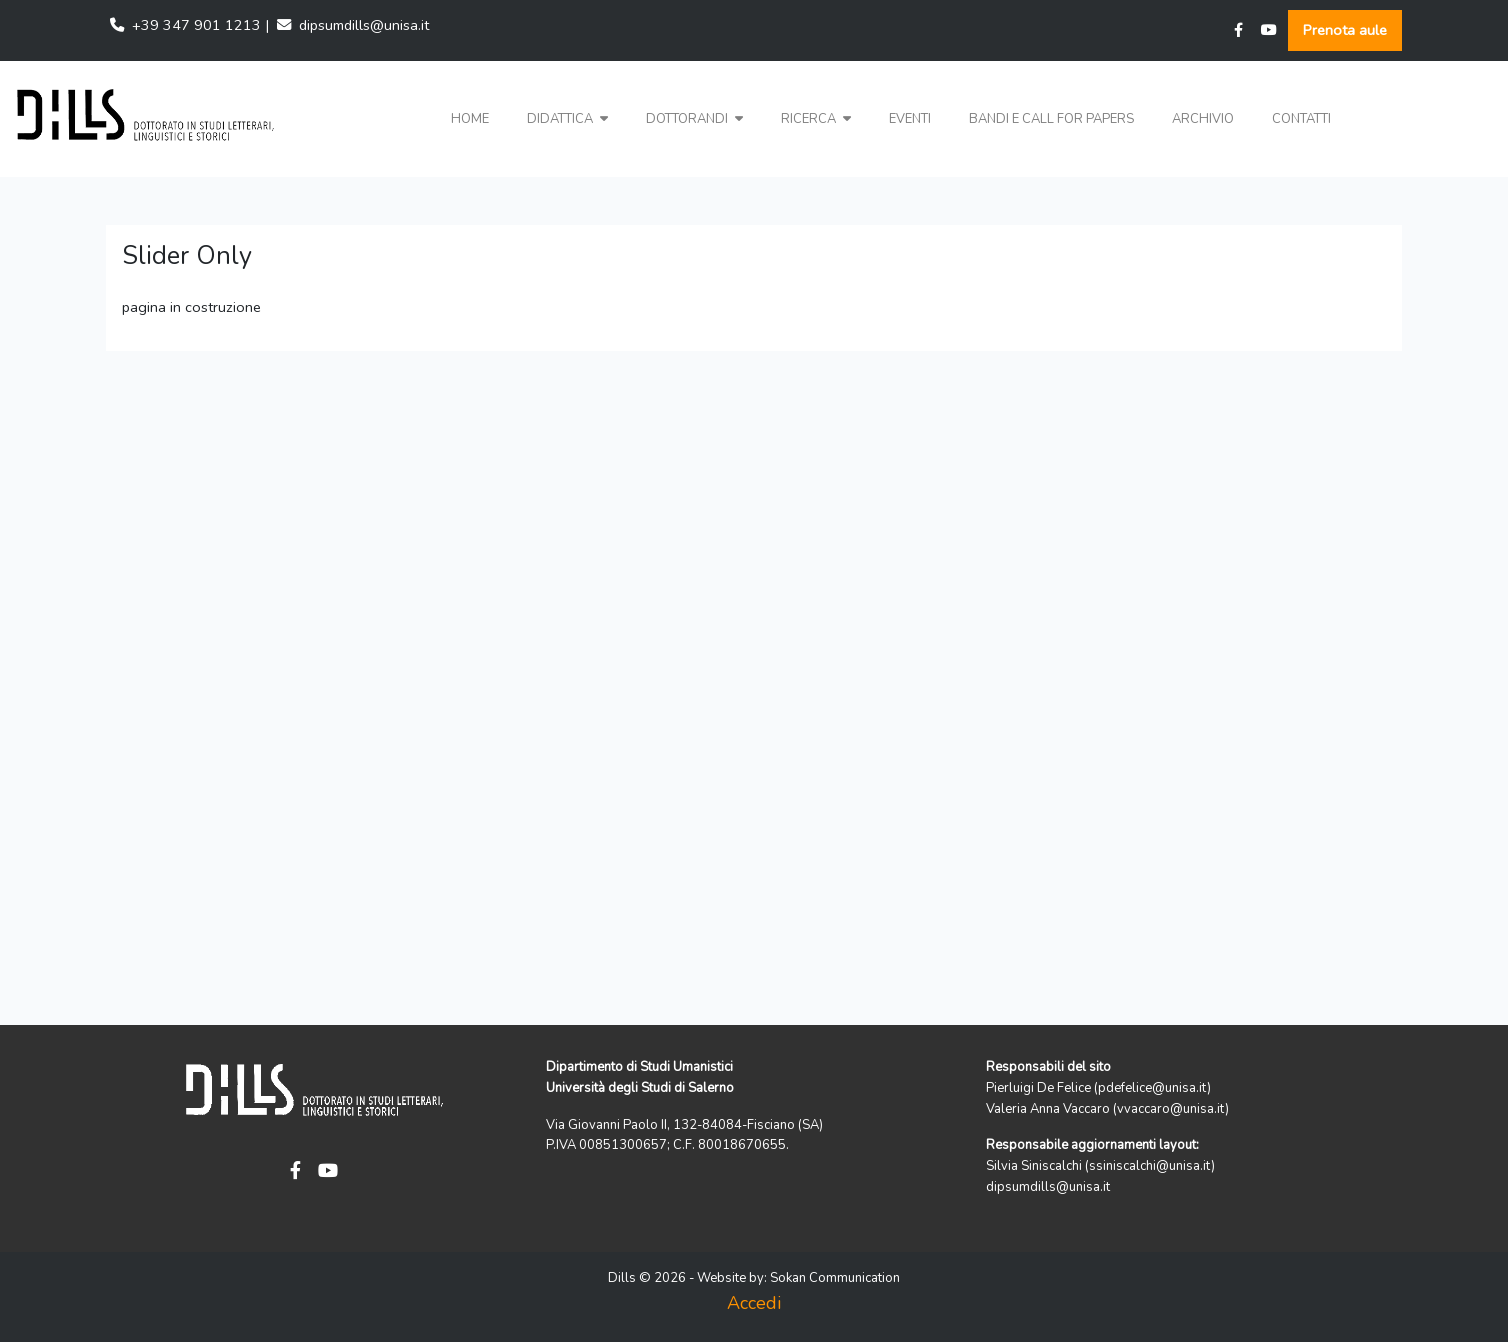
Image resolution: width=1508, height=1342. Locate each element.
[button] (567, 119)
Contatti (1301, 119)
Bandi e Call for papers (1051, 119)
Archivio (1203, 119)
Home (470, 119)
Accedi (754, 1303)
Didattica (567, 119)
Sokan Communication (835, 1278)
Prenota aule (1345, 30)
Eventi (910, 119)
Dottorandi (694, 119)
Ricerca (816, 119)
